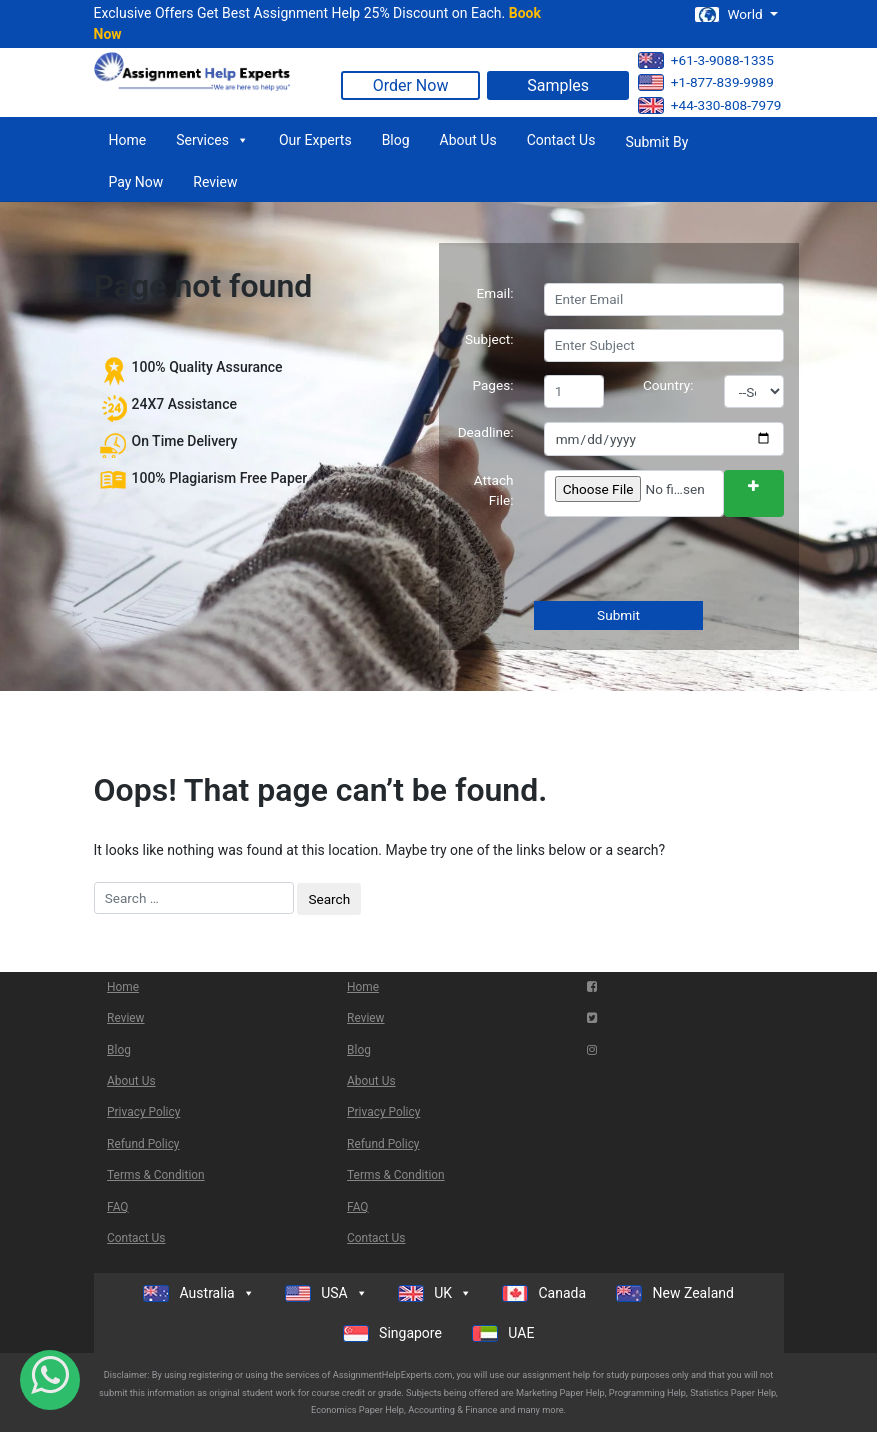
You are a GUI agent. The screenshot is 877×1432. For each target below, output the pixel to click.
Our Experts (315, 140)
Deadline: (486, 432)
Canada (544, 1293)
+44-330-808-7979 (710, 105)
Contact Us (561, 140)
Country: (668, 385)
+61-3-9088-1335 (706, 60)
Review (215, 182)
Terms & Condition (156, 1175)
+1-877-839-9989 (706, 82)
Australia (199, 1293)
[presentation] (694, 561)
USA (326, 1293)
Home (128, 140)
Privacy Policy (143, 1112)
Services (212, 140)
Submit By (656, 142)
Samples (558, 85)
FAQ (117, 1207)
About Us (468, 140)
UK (435, 1293)
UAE (503, 1333)
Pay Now (136, 182)
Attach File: (494, 490)
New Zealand (675, 1293)
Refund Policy (143, 1144)
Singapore (392, 1333)
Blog (396, 140)
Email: (495, 293)
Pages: (492, 385)
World (730, 14)
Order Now (411, 85)
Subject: (489, 339)
